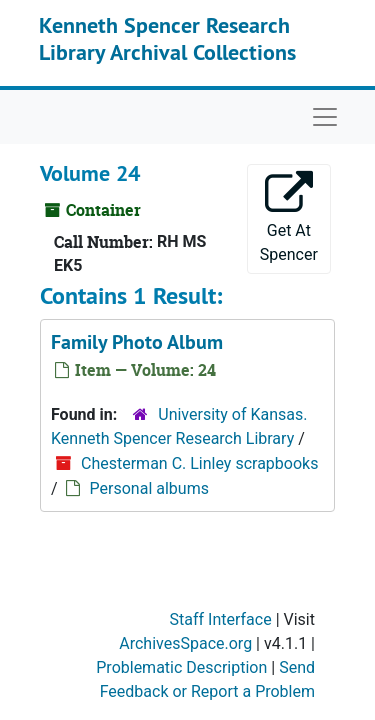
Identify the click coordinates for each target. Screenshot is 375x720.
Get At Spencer (289, 217)
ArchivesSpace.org (185, 643)
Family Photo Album (137, 342)
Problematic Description (181, 667)
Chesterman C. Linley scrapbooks (199, 463)
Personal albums (149, 488)
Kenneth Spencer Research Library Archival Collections (167, 38)
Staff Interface (221, 619)
